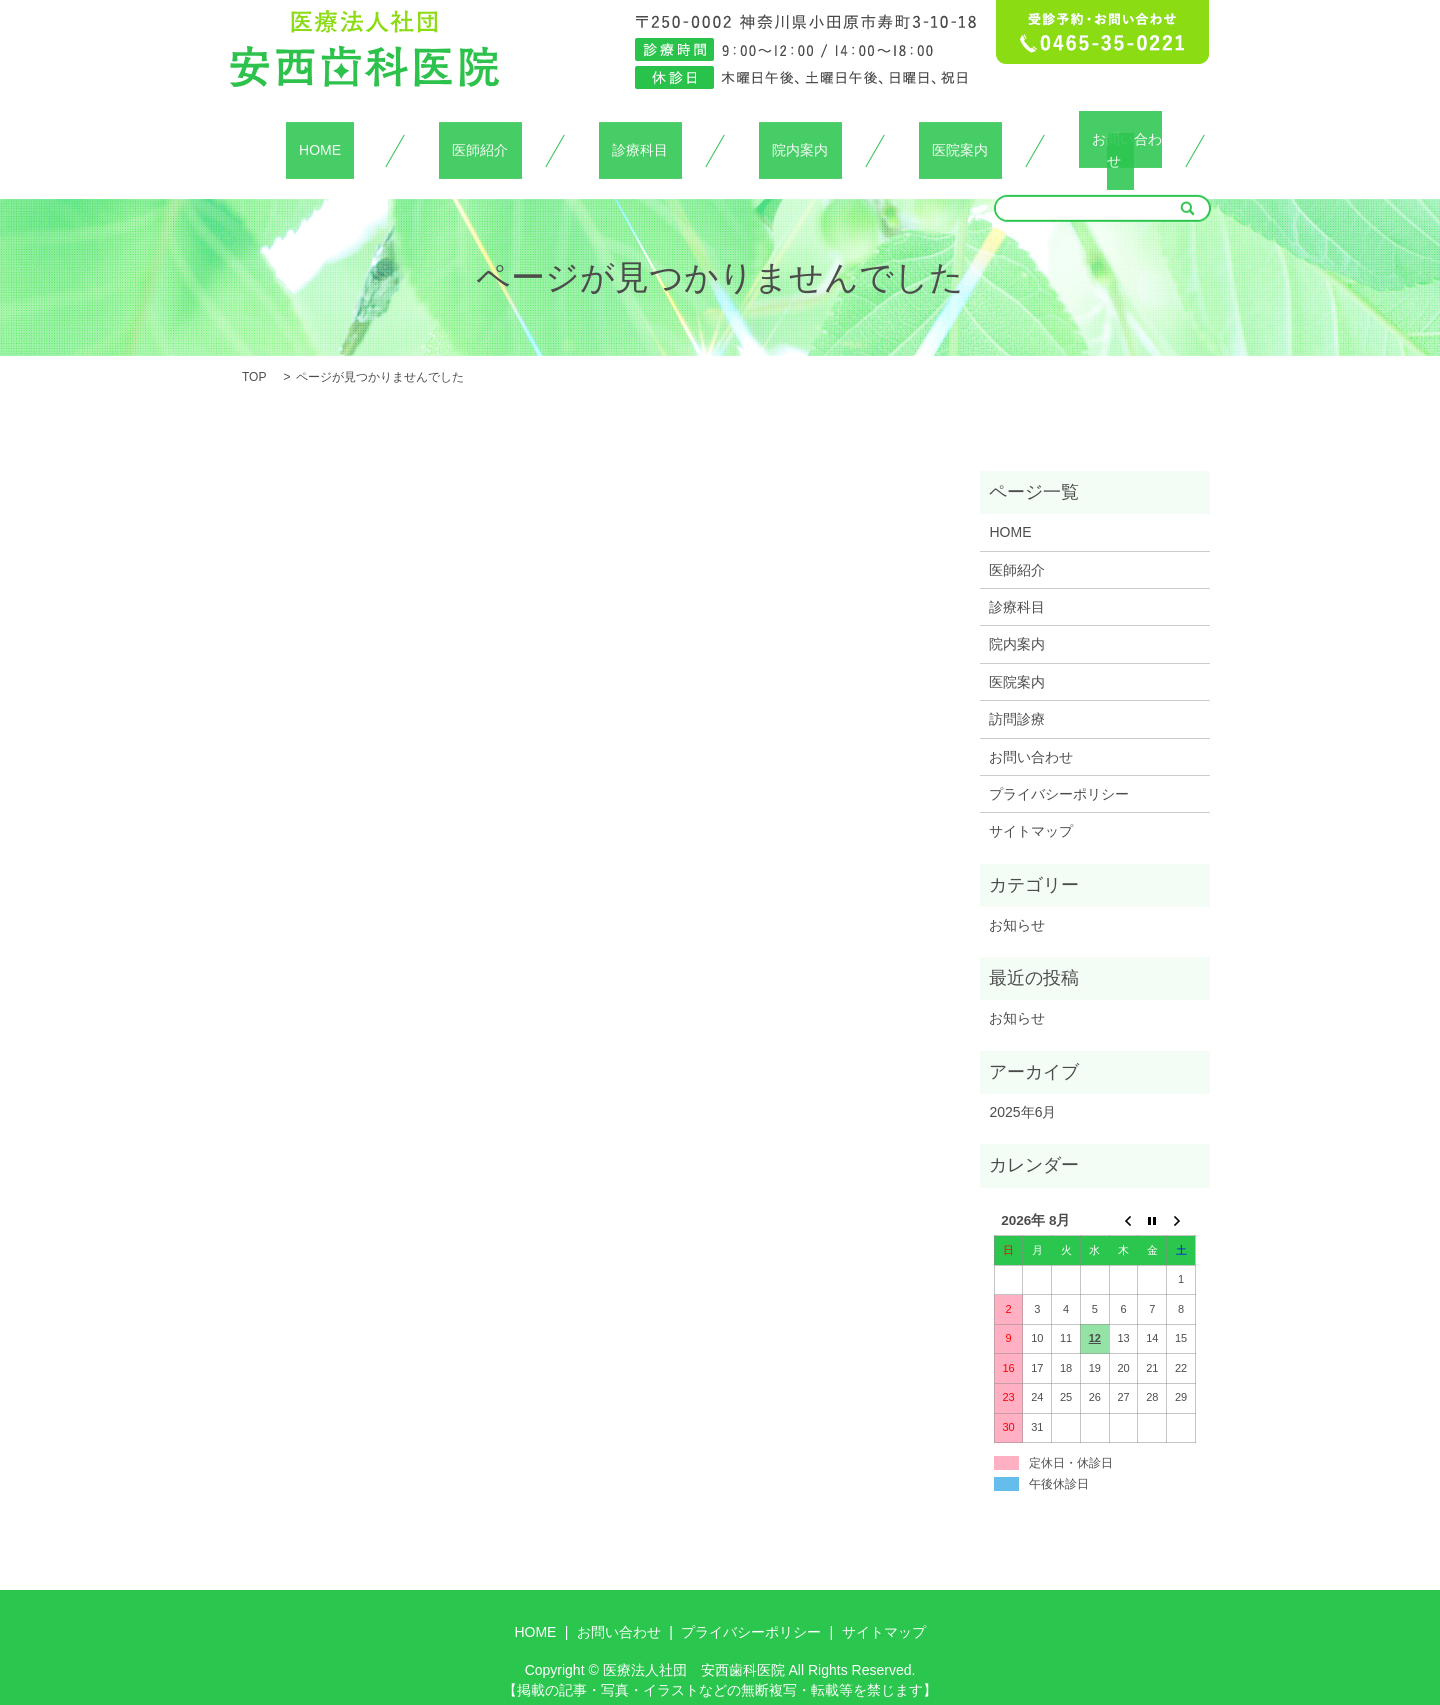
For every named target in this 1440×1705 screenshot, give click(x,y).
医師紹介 (480, 138)
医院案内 (960, 138)
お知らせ (1017, 901)
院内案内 (800, 138)
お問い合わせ (1120, 138)
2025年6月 (1022, 1088)
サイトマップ (1031, 808)
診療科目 (640, 138)
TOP (254, 353)
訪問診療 (1017, 695)
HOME (320, 138)
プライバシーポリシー (1059, 770)
